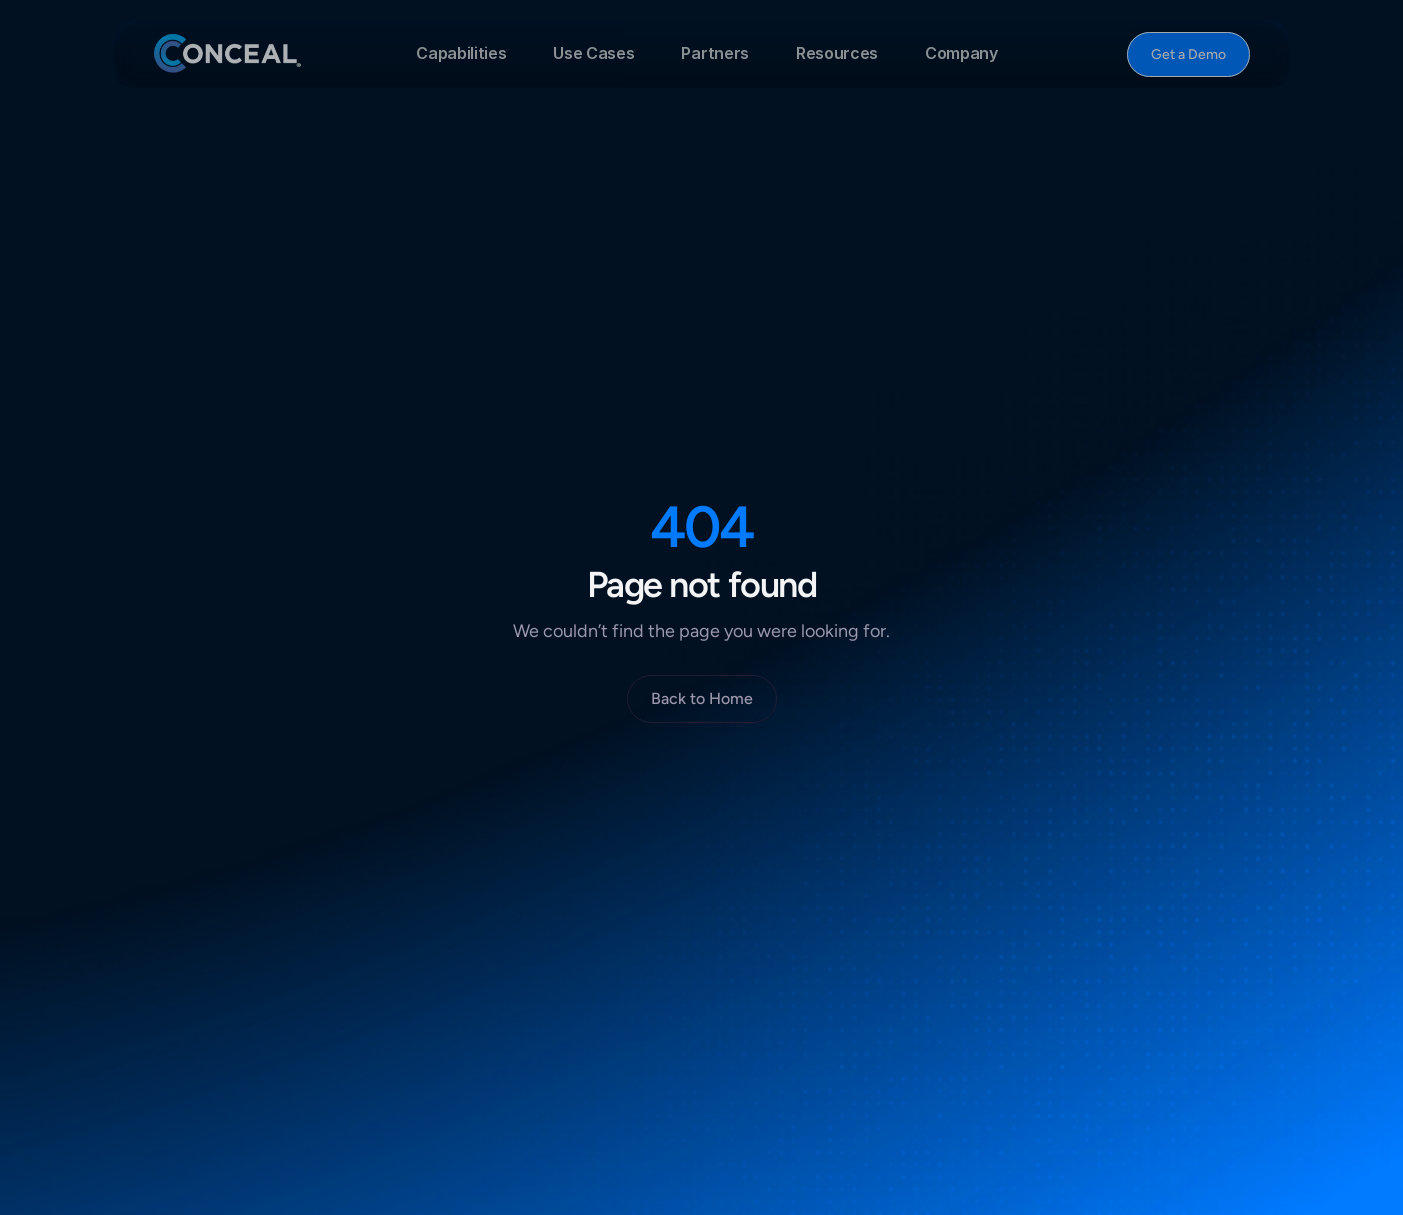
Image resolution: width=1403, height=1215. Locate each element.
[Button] (1187, 54)
